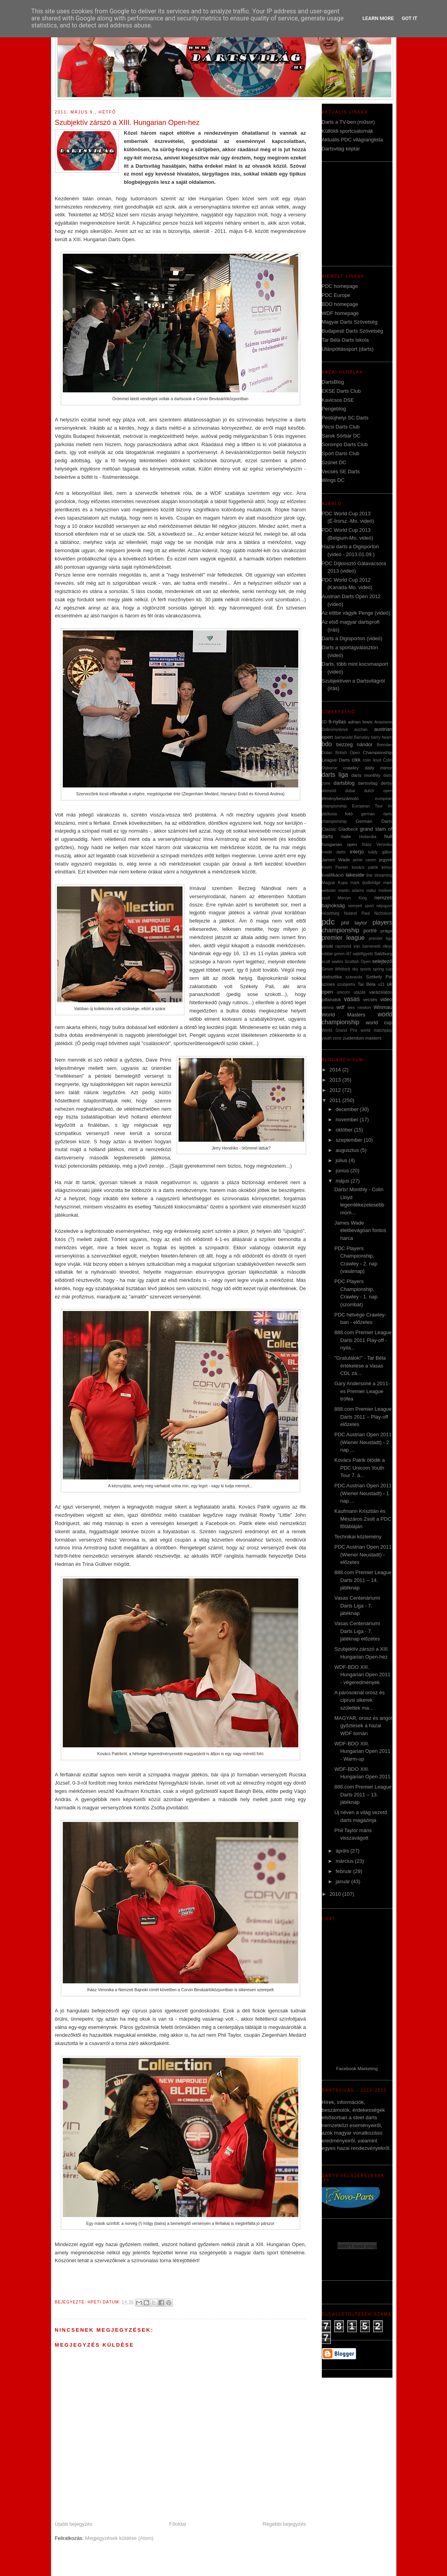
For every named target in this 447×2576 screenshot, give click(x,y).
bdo (327, 744)
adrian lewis (360, 721)
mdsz (371, 890)
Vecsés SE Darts (341, 471)
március (345, 1861)
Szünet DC (334, 462)
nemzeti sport (361, 906)
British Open (348, 753)
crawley (351, 767)
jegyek (385, 859)
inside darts (334, 852)
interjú (356, 852)
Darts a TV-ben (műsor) (348, 122)
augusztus (348, 1150)
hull (388, 836)
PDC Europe (336, 295)
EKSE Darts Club (341, 391)
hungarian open (339, 844)
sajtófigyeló (362, 954)
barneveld (344, 737)
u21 (381, 984)
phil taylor (354, 923)
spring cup (382, 969)
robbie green (333, 954)
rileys (387, 946)
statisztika (332, 976)
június (343, 1171)
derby (386, 782)
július (342, 1160)
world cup (379, 1022)
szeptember (350, 1140)
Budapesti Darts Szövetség (352, 331)
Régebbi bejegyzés (284, 2524)
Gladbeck (348, 828)
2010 (336, 1894)
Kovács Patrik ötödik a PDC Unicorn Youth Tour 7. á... (359, 1467)
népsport (384, 906)
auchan (361, 729)
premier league (343, 937)
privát (327, 945)
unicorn (343, 992)
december (347, 1109)
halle (346, 836)
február (344, 1871)
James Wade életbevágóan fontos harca (360, 1230)
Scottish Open (357, 961)
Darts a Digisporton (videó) (352, 638)
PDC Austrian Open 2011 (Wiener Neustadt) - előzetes (363, 1554)
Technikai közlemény (357, 1537)
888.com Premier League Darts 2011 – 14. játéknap (363, 1580)
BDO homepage (340, 304)
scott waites (332, 961)
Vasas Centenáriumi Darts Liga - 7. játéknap (357, 1605)
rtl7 (348, 954)
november (347, 1119)
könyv (386, 867)
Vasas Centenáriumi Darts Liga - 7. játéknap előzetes (357, 1631)
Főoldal (177, 2524)
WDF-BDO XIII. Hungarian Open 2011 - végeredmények (362, 1674)
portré (370, 931)
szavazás (353, 977)
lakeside (355, 875)
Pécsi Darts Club (341, 427)
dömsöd (329, 791)
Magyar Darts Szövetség (350, 322)
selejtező (382, 961)
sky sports (361, 969)
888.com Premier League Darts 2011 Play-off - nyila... (363, 1340)
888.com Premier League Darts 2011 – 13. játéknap (363, 1794)
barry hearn (381, 737)
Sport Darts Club (340, 453)
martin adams (351, 890)
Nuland (350, 913)
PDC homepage (340, 286)
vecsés (370, 999)
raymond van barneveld (357, 946)
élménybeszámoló (340, 798)
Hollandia (367, 837)
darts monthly (365, 775)
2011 (336, 1100)
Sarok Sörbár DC (341, 436)
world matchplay (376, 1030)
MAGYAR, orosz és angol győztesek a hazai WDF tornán (363, 1725)
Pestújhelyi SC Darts (345, 418)
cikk (356, 760)
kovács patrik (365, 867)
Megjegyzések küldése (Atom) (119, 2538)
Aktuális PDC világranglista (352, 140)
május (343, 1181)
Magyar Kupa (335, 883)
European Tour (367, 806)
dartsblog (344, 783)
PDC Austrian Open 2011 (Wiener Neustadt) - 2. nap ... (363, 1442)
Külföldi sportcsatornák (348, 131)
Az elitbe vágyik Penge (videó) (356, 613)
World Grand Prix (340, 1030)
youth (327, 1038)
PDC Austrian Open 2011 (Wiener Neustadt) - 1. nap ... (363, 1493)
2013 (336, 1080)
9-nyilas (337, 722)
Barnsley (362, 737)
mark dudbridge (365, 883)
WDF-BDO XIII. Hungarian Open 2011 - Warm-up (362, 1751)
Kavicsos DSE (338, 400)
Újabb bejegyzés (74, 2524)
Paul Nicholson (376, 913)
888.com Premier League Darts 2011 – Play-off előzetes (363, 1416)
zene (337, 1038)
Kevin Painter (335, 867)
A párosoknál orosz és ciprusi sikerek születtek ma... (359, 1700)
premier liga (380, 938)
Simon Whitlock (336, 969)
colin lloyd (372, 760)
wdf (340, 1007)
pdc (328, 921)
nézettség (330, 913)
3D (324, 722)
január (343, 1881)
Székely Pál (379, 976)
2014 (336, 1070)
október (345, 1130)
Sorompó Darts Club (345, 444)
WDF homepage (340, 313)
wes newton (358, 1007)
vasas (352, 999)
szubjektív (346, 984)
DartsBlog (333, 382)
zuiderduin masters (362, 1037)
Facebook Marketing (357, 2068)
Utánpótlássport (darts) (348, 349)
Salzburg (383, 953)
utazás (360, 992)
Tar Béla (367, 984)
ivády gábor (380, 852)
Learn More (378, 18)
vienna (328, 1007)
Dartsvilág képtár (341, 149)
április (343, 1851)
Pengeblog (334, 409)
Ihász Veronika (377, 844)
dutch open (378, 791)
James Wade (336, 859)
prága (386, 930)
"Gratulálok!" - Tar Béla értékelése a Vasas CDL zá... (360, 1365)
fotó (349, 813)
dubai (350, 791)
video (386, 999)
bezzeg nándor (354, 744)
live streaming (379, 875)
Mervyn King (352, 898)
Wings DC (333, 480)
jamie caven (364, 860)
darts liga (335, 774)
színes (328, 984)
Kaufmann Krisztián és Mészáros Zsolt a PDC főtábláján (362, 1518)
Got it (409, 18)
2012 (336, 1090)
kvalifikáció (333, 874)
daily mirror (378, 767)
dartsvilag (368, 782)
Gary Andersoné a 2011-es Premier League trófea (362, 1391)
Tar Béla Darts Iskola (345, 340)
